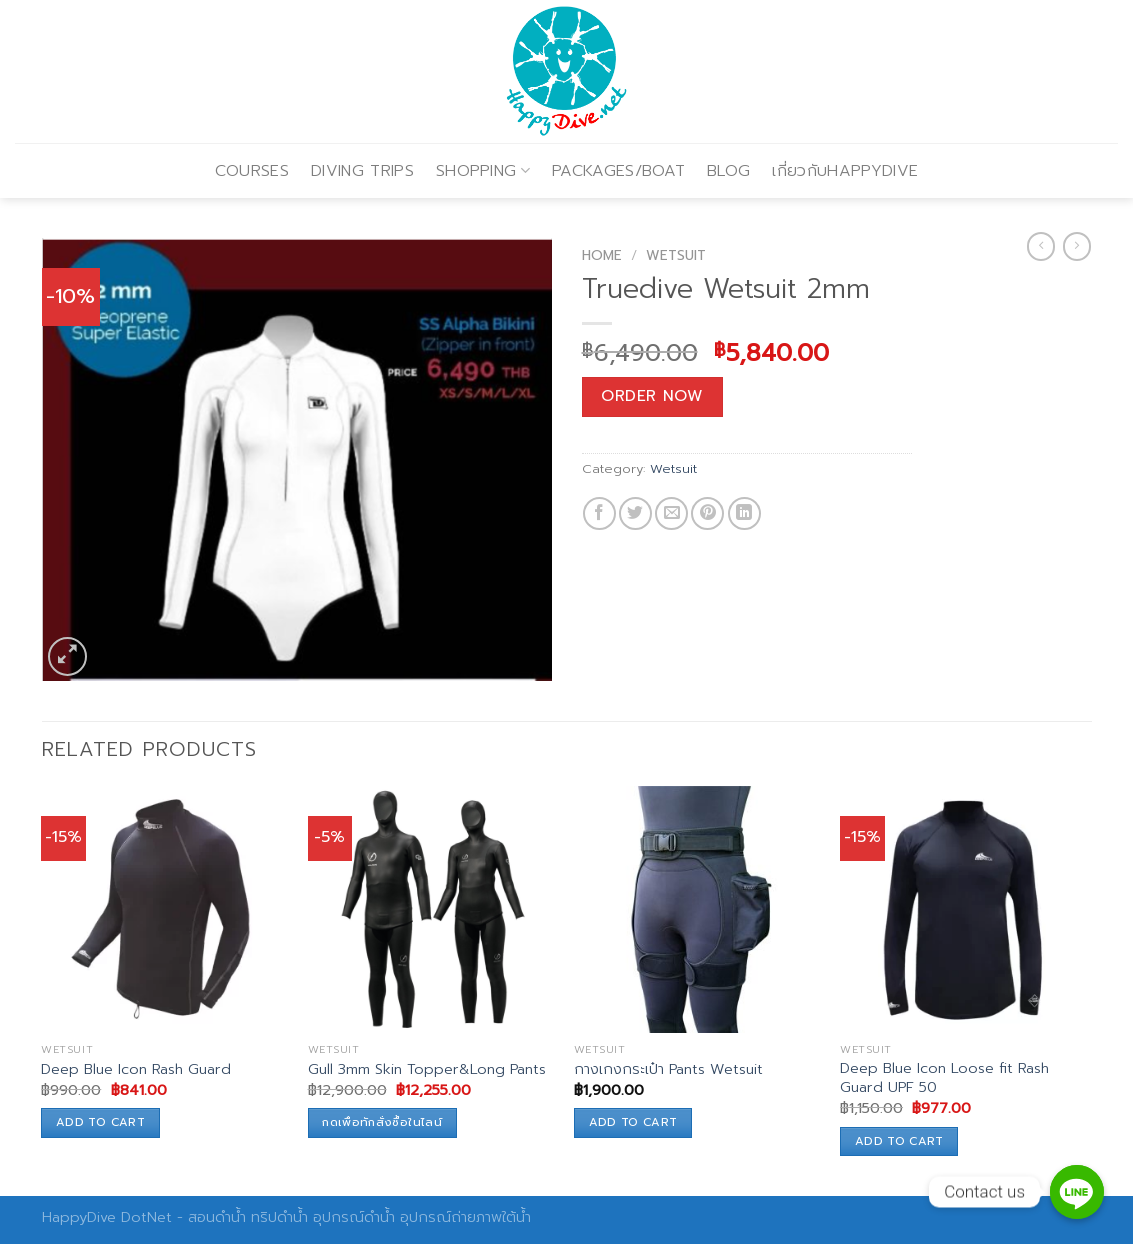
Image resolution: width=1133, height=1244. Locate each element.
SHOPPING (483, 171)
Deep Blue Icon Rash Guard (136, 1069)
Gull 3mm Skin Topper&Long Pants (427, 1069)
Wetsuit (676, 255)
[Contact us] (1077, 1192)
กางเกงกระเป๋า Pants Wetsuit (668, 1069)
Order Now (652, 396)
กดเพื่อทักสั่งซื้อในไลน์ (382, 1122)
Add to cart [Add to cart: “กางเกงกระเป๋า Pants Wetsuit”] (633, 1122)
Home (602, 255)
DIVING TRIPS (362, 171)
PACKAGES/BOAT (618, 171)
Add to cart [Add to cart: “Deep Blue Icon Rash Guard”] (100, 1122)
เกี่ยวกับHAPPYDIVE (845, 171)
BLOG (728, 171)
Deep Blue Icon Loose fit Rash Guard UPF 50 (944, 1077)
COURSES (252, 171)
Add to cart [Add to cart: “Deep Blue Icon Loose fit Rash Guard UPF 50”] (899, 1141)
